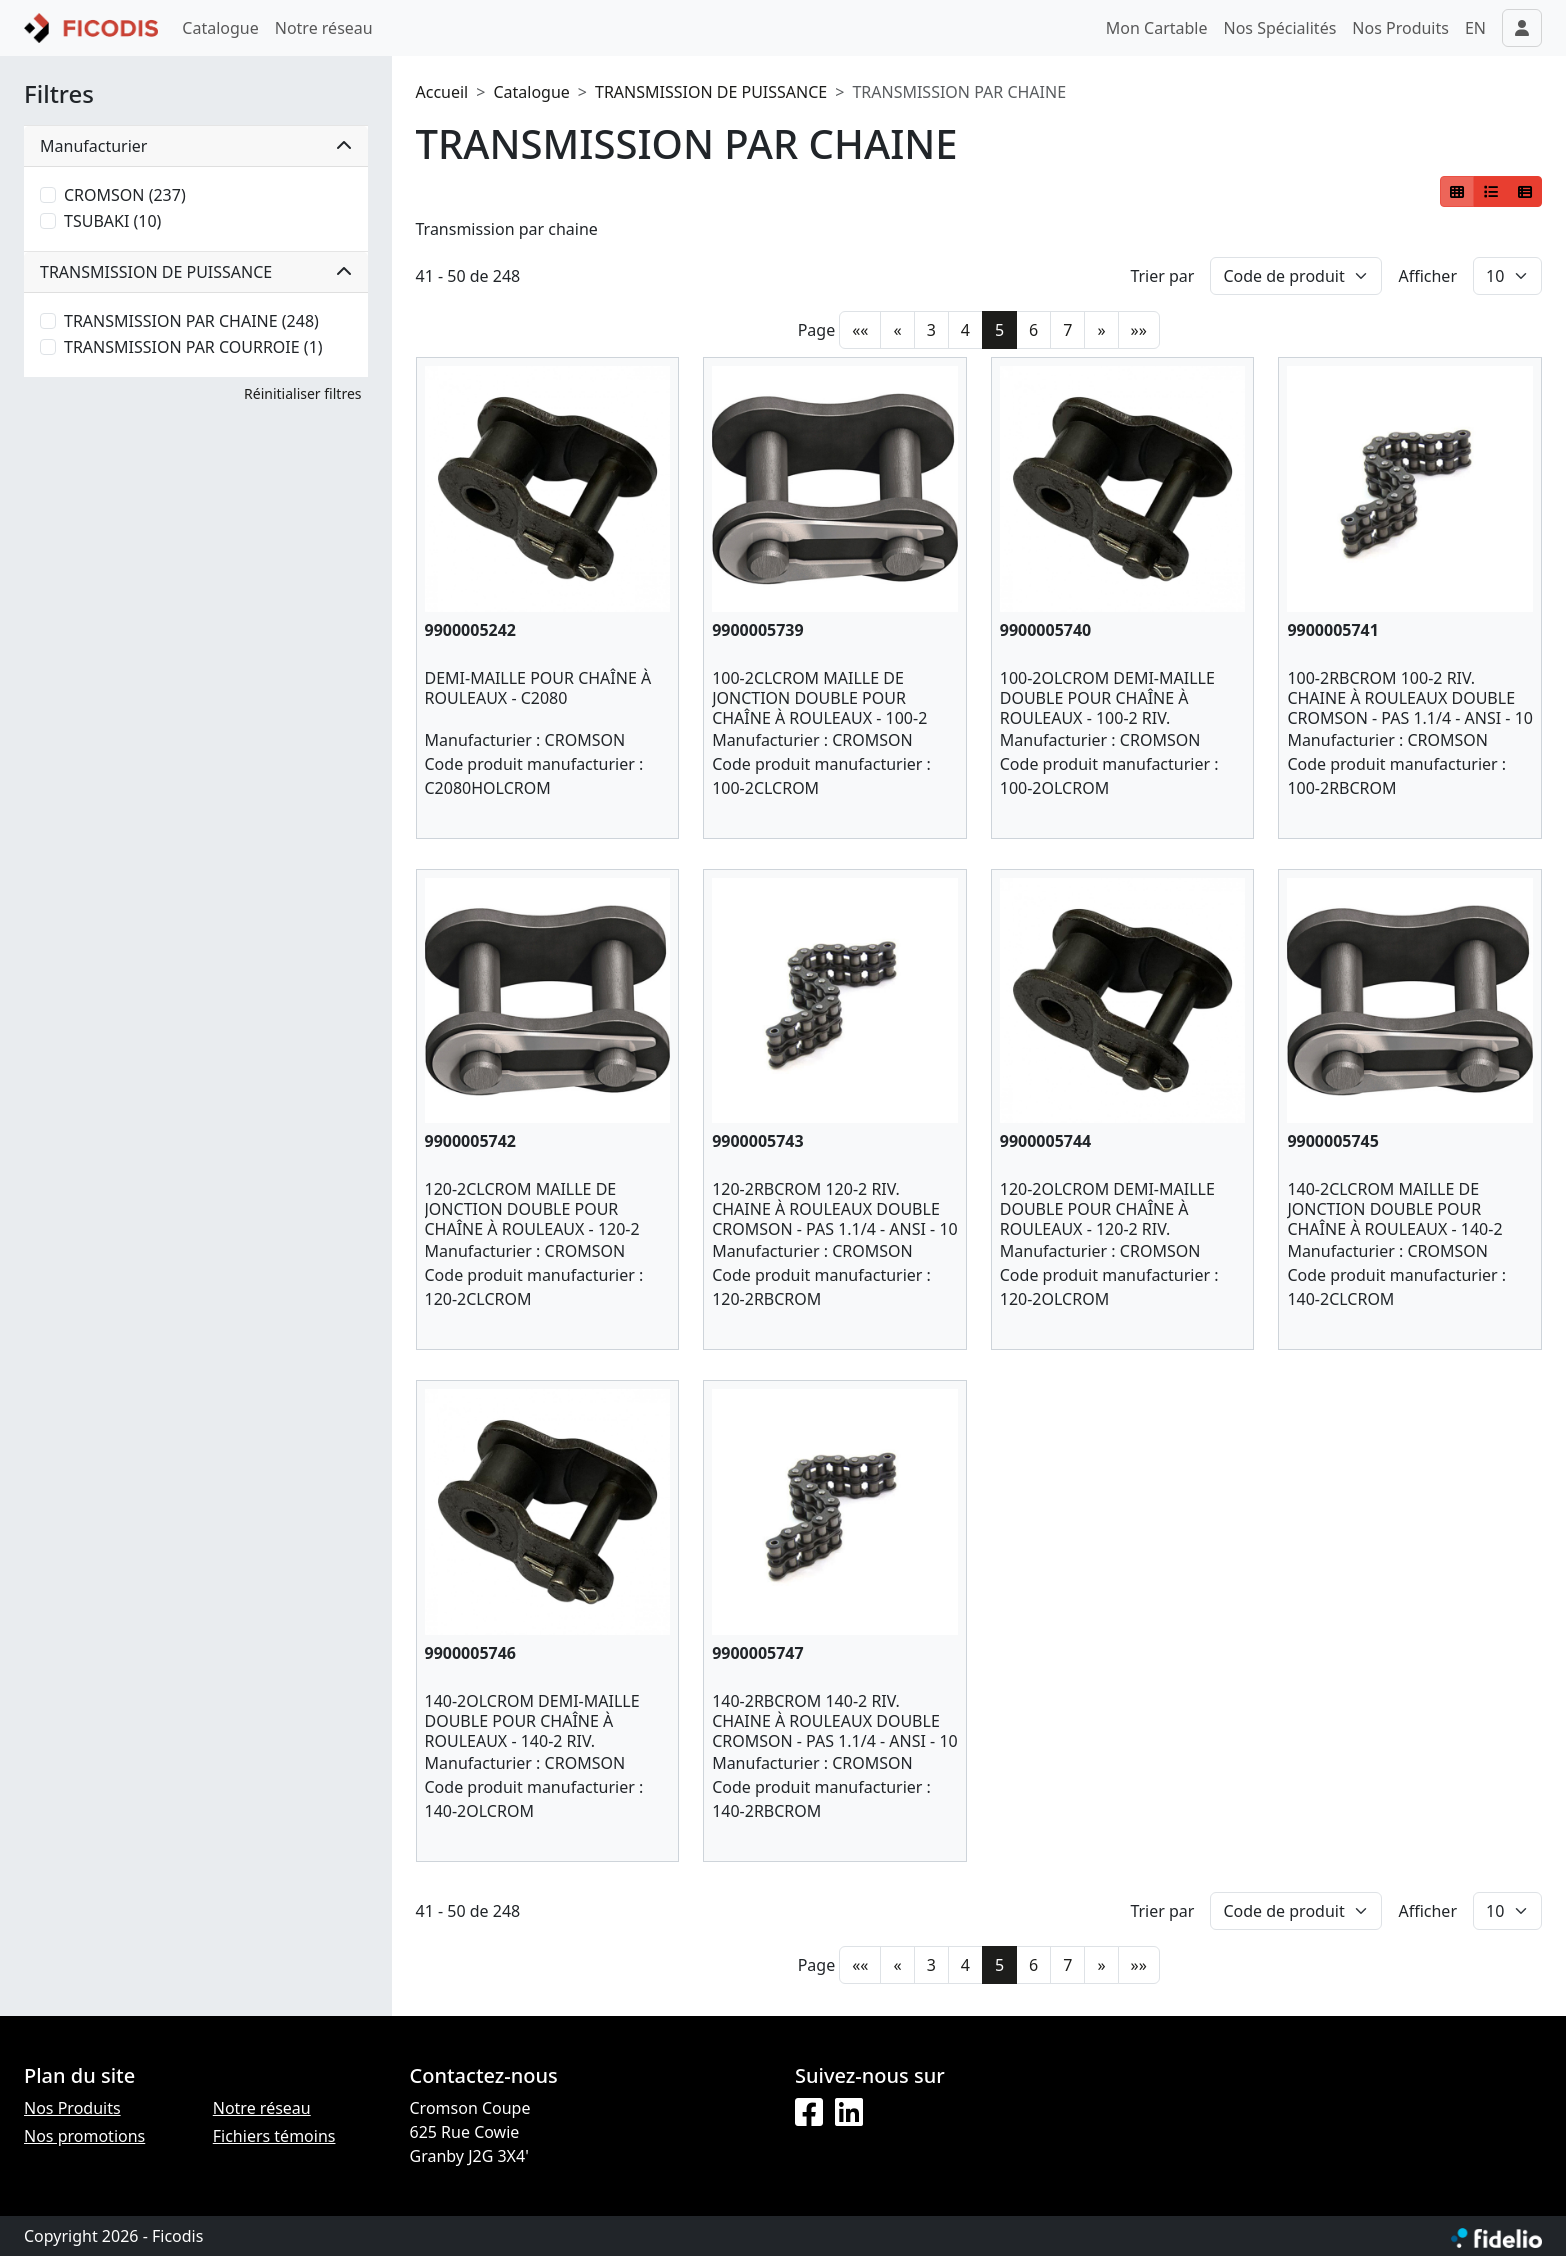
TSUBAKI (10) (112, 221)
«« (860, 330)
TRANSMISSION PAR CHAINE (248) (191, 321)
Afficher (1427, 276)
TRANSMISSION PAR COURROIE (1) (193, 347)
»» (1139, 330)
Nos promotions (84, 2136)
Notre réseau (324, 28)
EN (1475, 28)
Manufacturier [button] (196, 146)
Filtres (59, 94)
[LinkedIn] (849, 2113)
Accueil (442, 92)
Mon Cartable (1157, 28)
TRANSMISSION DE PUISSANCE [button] (196, 272)
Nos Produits (1400, 28)
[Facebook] (809, 2113)
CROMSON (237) (125, 195)
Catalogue (220, 28)
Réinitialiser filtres (302, 393)
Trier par (1162, 276)
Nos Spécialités (1280, 28)
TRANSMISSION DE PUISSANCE (711, 92)
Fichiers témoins (274, 2136)
